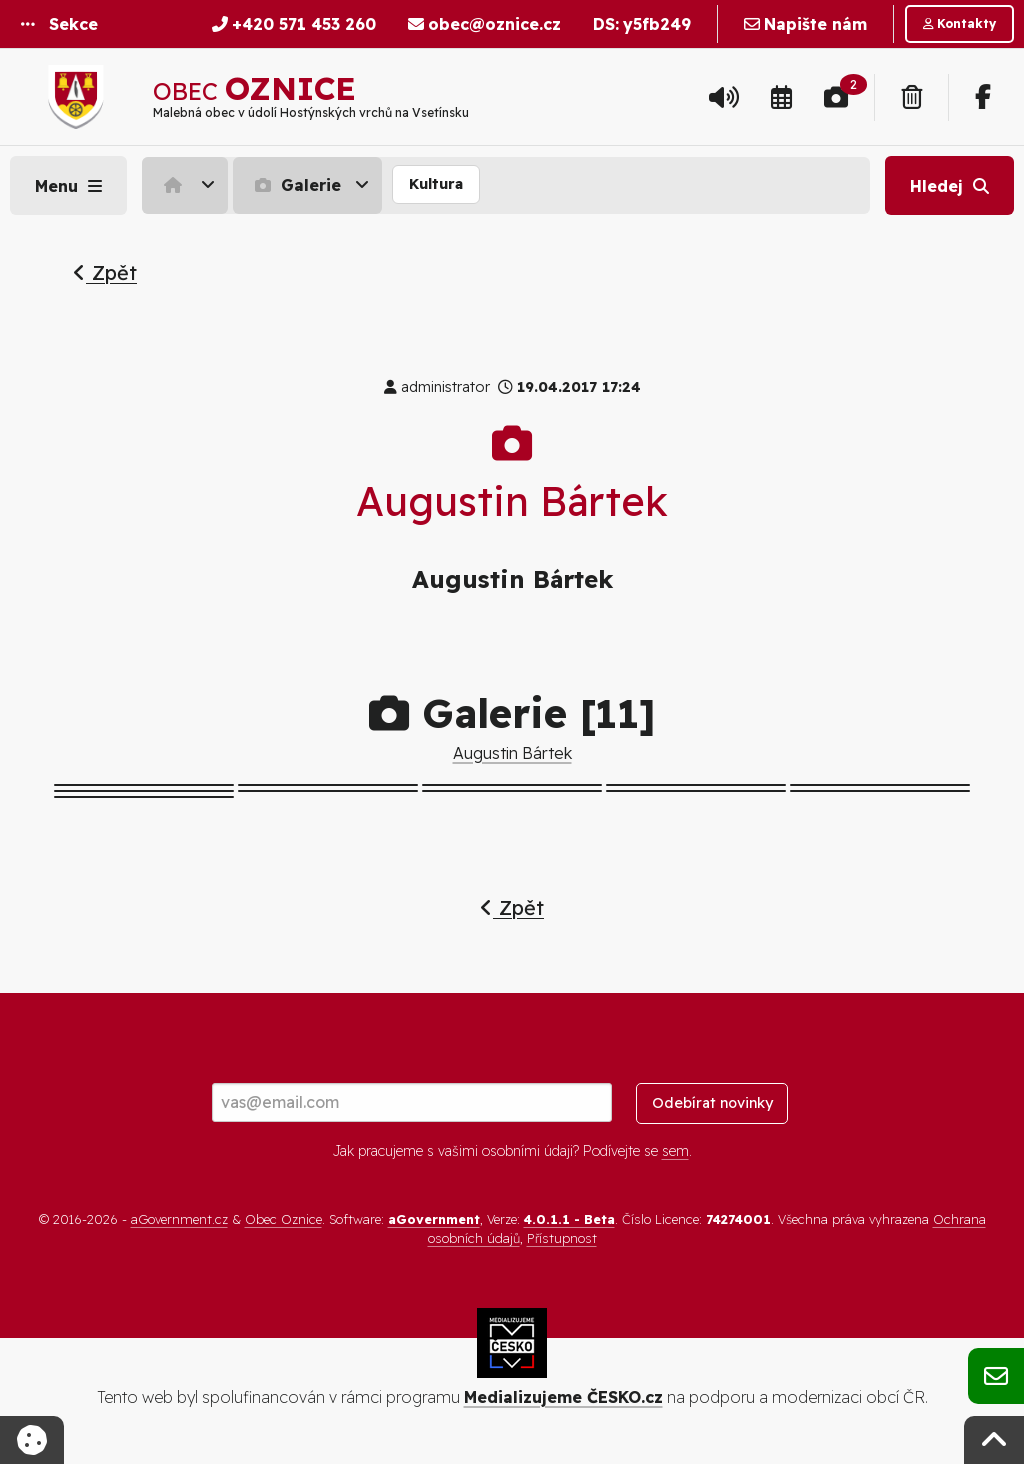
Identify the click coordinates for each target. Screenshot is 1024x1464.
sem (675, 1151)
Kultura (436, 184)
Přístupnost (562, 1238)
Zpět (105, 272)
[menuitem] (187, 185)
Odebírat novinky (712, 1103)
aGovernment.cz (179, 1219)
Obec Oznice (283, 1219)
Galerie (295, 185)
